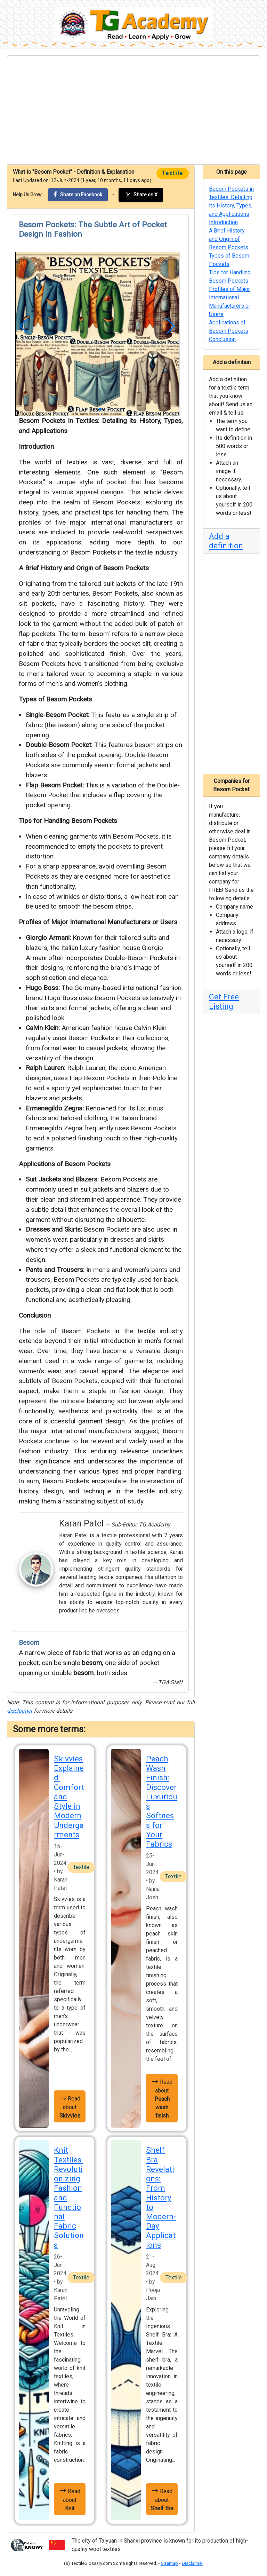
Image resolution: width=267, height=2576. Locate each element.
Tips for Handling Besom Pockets (68, 821)
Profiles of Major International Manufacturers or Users (98, 922)
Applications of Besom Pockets (65, 1164)
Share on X (140, 195)
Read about (69, 2106)
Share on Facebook (78, 194)
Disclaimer (192, 2563)
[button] (24, 326)
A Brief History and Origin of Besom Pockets (84, 568)
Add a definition (226, 541)
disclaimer (19, 1710)
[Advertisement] (133, 110)
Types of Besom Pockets (55, 699)
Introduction (36, 446)
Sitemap (169, 2563)
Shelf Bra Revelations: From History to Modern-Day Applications (161, 2197)
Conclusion (35, 1315)
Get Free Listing (224, 1001)
